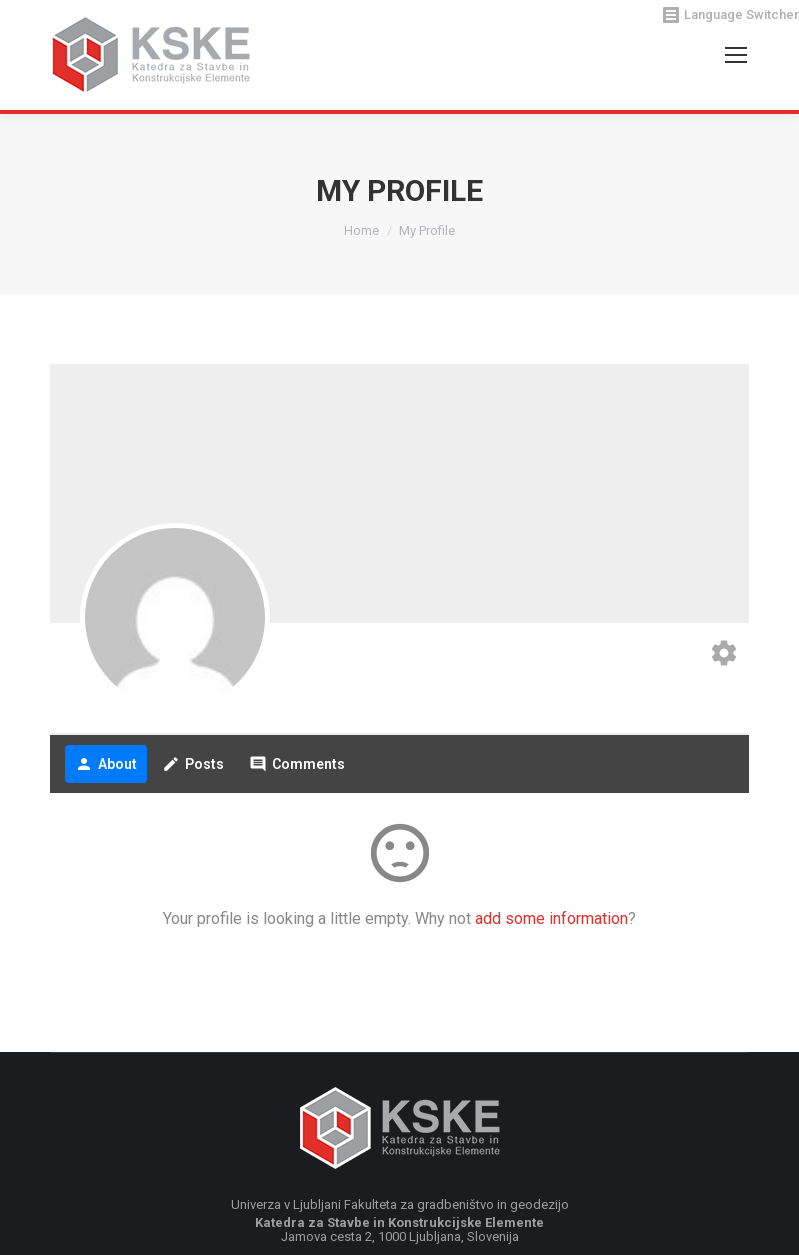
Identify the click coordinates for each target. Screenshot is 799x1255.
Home (361, 230)
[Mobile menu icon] (736, 55)
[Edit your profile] (724, 655)
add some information (551, 918)
